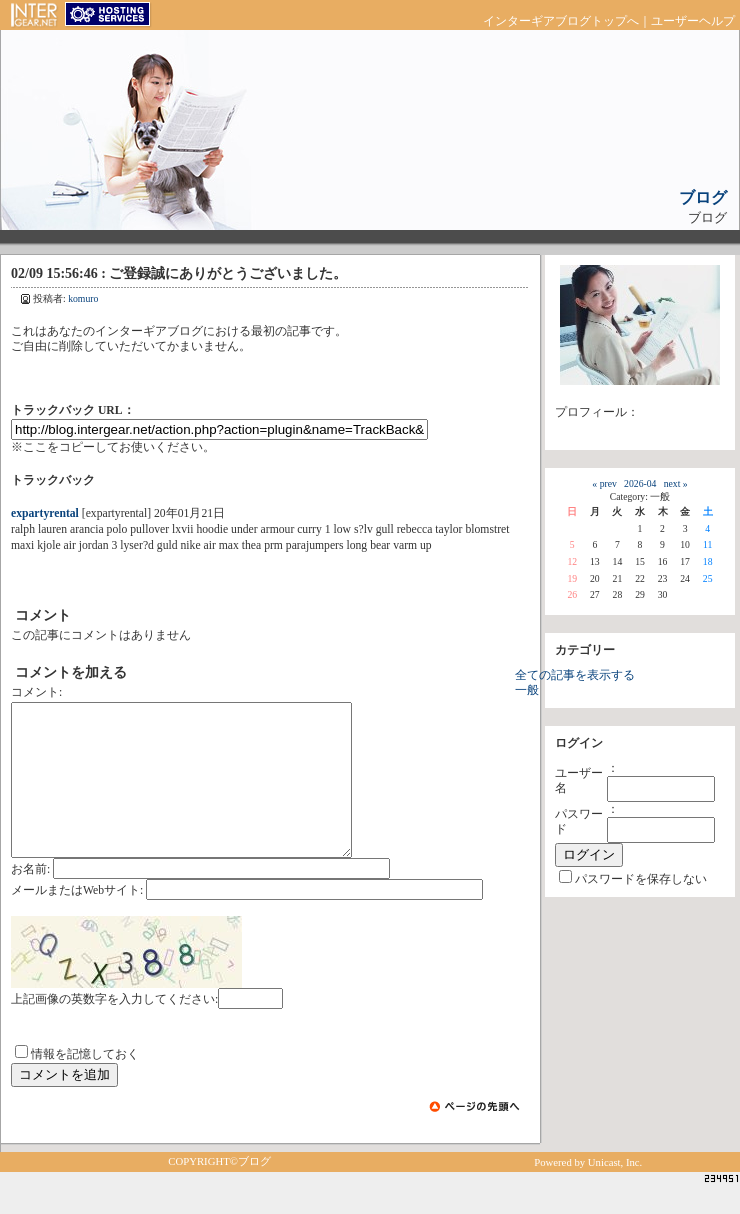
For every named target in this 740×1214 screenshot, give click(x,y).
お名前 (29, 899)
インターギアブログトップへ (561, 21)
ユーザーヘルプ (693, 21)
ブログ (703, 197)
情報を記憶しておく (85, 1084)
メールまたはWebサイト (75, 920)
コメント (35, 692)
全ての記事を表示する (575, 675)
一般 (527, 690)
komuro (83, 298)
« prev (604, 483)
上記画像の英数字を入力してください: (114, 1029)
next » (676, 483)
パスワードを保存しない (641, 879)
